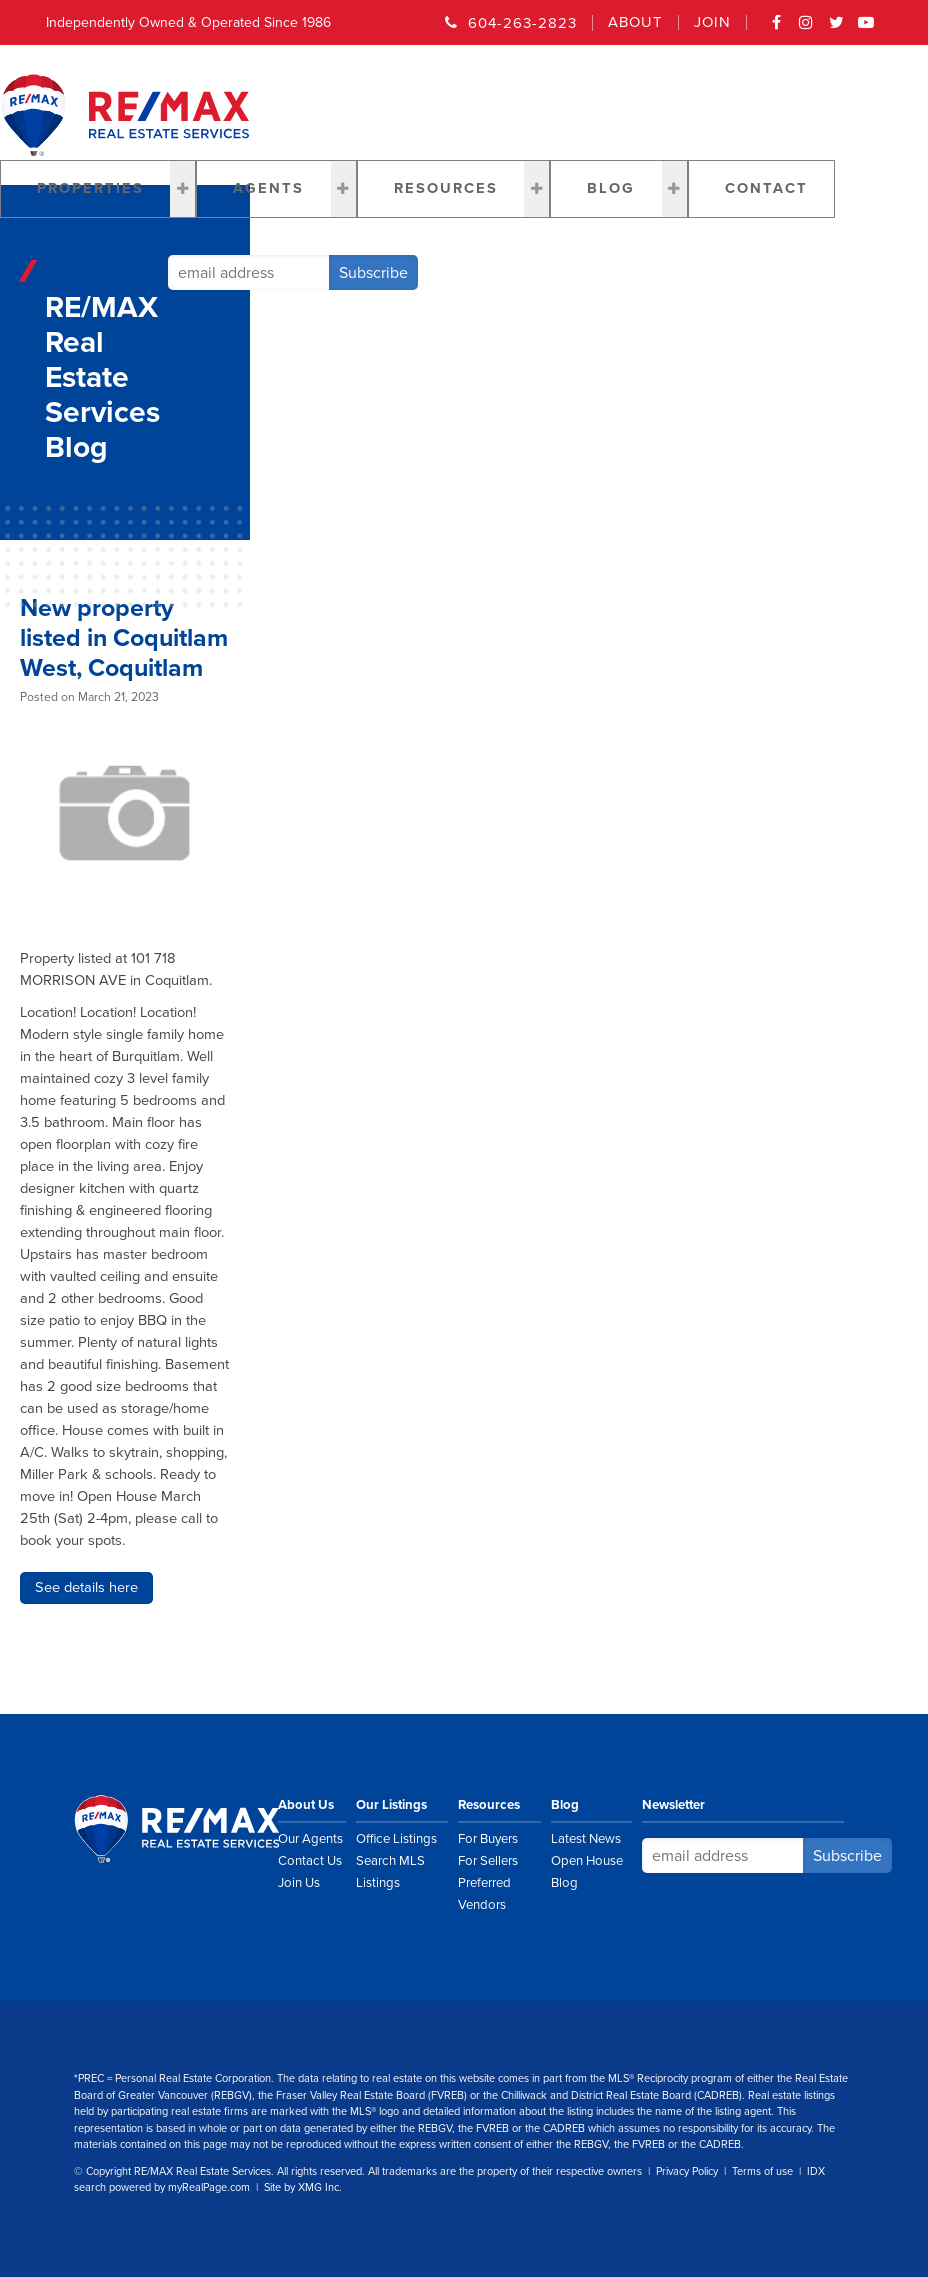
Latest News (586, 1839)
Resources (446, 188)
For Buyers (488, 1839)
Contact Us (310, 1861)
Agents (268, 188)
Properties (90, 188)
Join (712, 22)
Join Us (299, 1883)
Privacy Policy (687, 2171)
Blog (611, 188)
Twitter (837, 29)
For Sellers (488, 1861)
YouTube (867, 29)
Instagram (807, 29)
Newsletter (673, 1805)
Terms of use (762, 2171)
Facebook (777, 29)
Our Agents (310, 1839)
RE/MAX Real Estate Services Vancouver (199, 1829)
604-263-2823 (522, 23)
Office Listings (396, 1839)
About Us (306, 1805)
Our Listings (391, 1805)
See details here (86, 1587)
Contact (766, 188)
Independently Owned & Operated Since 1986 (188, 22)
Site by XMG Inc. (303, 2187)
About (635, 22)
